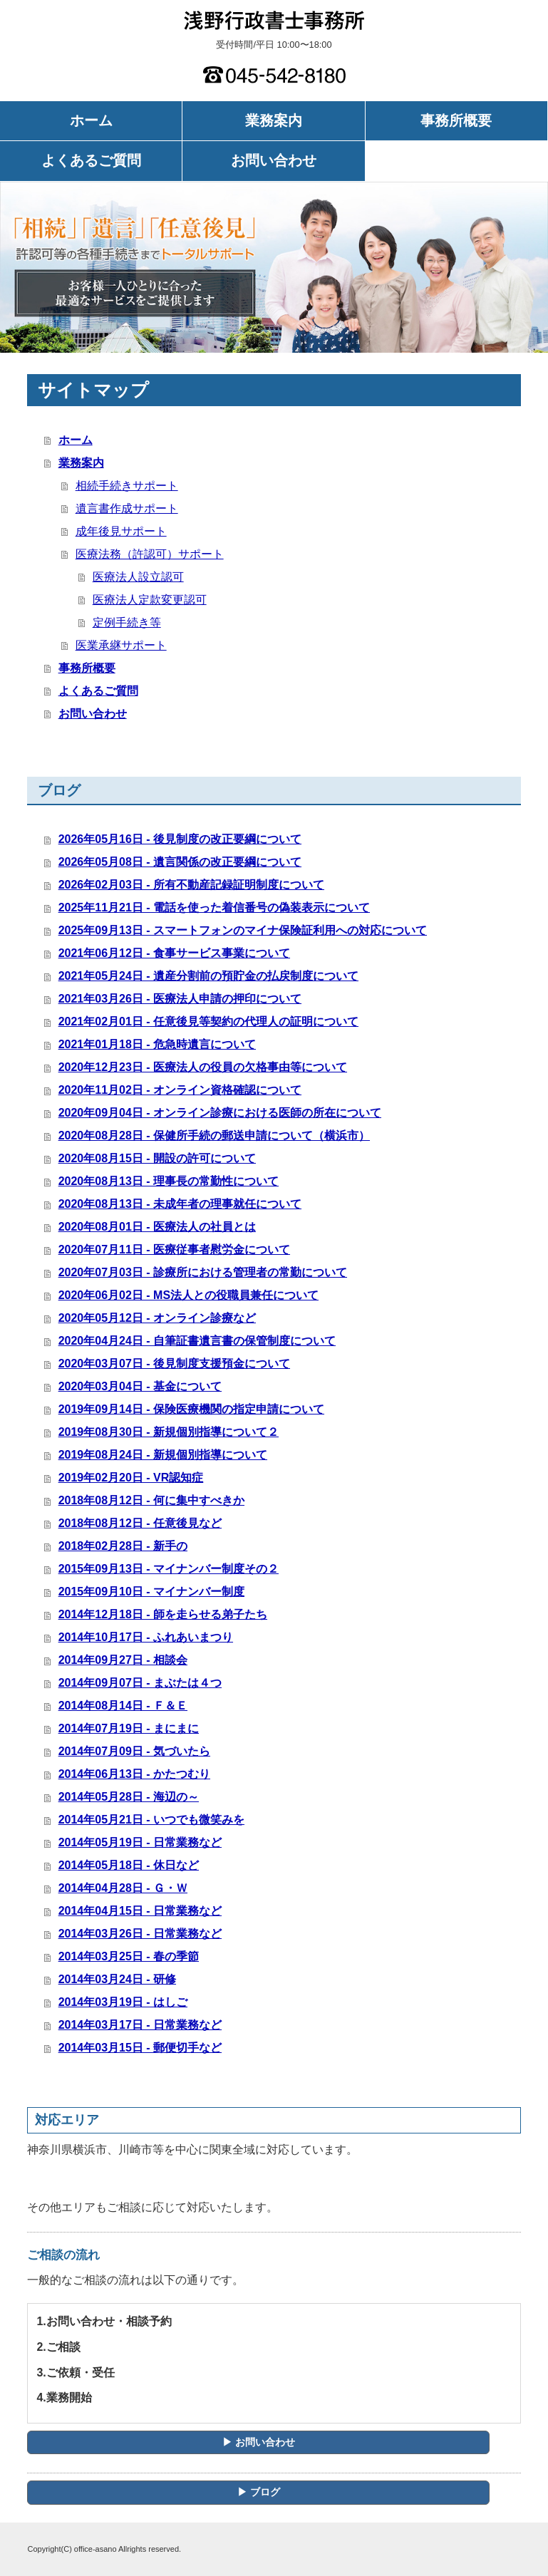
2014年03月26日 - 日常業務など (140, 1934)
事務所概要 (456, 120)
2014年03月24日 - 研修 (117, 1979)
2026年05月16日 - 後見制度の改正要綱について (179, 839)
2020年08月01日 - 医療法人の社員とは (157, 1227)
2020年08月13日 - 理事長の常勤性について (168, 1181)
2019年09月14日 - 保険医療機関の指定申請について (191, 1409)
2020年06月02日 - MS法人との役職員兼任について (188, 1295)
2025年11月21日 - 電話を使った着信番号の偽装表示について (214, 907)
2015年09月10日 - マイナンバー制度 (151, 1592)
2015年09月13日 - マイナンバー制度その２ (168, 1569)
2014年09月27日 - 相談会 (122, 1660)
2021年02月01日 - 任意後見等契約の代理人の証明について (208, 1021)
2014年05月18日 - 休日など (128, 1865)
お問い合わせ (273, 160)
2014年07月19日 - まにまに (128, 1728)
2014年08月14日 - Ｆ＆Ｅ (122, 1706)
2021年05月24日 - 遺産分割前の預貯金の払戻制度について (208, 976)
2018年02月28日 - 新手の (122, 1546)
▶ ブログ (258, 2492)
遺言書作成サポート (127, 508)
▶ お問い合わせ (258, 2442)
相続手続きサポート (127, 486)
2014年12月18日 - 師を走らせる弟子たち (162, 1614)
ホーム (91, 120)
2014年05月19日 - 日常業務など (140, 1842)
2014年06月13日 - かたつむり (134, 1774)
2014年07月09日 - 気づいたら (134, 1751)
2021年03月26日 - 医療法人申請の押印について (179, 999)
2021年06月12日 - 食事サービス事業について (174, 953)
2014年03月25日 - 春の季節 (128, 1956)
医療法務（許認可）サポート (150, 554)
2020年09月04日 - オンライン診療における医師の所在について (219, 1113)
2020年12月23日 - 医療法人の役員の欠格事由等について (202, 1067)
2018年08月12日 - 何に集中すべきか (151, 1500)
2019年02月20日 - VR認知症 (131, 1477)
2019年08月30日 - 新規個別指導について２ (168, 1432)
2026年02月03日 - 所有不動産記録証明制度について (191, 885)
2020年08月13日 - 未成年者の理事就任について (179, 1204)
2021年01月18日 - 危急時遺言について (157, 1044)
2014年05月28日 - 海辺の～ (128, 1797)
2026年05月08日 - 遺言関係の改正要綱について (179, 862)
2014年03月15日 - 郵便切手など (140, 2048)
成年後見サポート (121, 531)
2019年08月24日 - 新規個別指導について (162, 1455)
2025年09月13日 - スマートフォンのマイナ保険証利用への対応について (242, 930)
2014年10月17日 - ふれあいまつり (145, 1637)
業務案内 (273, 120)
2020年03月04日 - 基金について (140, 1386)
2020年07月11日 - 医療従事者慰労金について (174, 1249)
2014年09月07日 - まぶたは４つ (140, 1683)
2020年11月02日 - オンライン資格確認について (179, 1090)
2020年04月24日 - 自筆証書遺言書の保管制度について (197, 1341)
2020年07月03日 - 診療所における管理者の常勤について (202, 1272)
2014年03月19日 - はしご (122, 2002)
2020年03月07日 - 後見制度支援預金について (174, 1363)
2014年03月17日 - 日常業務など (140, 2025)
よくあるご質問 (91, 160)
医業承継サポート (121, 645)
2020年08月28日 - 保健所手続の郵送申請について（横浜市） (214, 1135)
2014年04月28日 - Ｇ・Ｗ (122, 1888)
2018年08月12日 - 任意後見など (140, 1523)
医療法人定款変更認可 (150, 600)
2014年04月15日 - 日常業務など (140, 1911)
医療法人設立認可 (138, 577)
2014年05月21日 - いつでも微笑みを (151, 1820)
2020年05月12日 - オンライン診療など (157, 1318)
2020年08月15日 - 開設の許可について (157, 1158)
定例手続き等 (127, 622)
